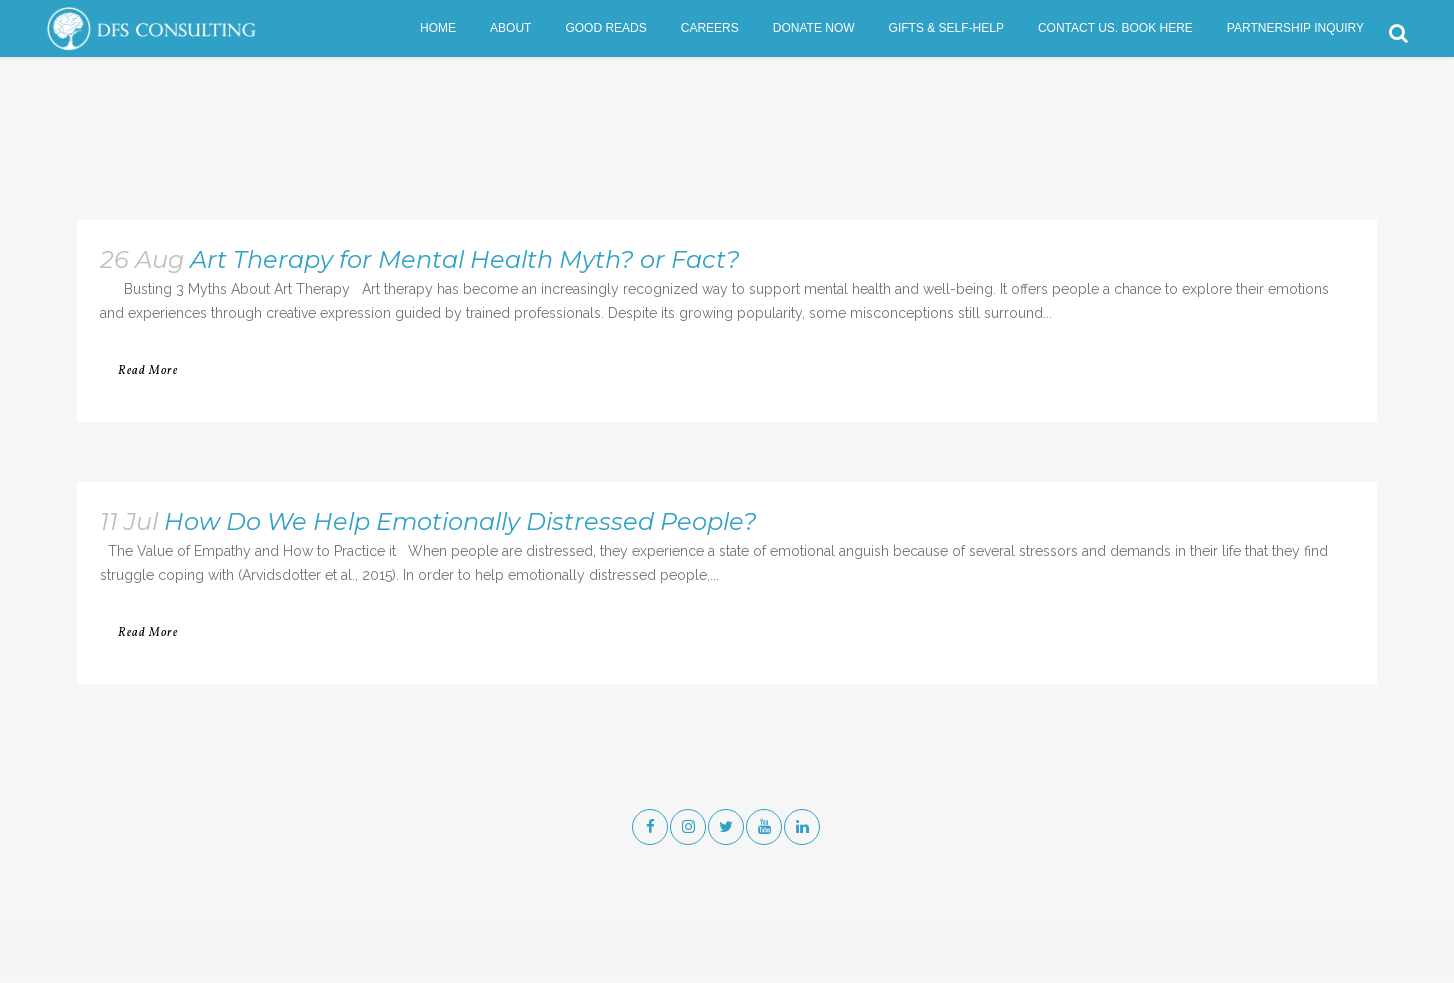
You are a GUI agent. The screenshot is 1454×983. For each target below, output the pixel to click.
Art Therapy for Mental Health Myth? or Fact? (465, 259)
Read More (148, 371)
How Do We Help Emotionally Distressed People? (460, 521)
